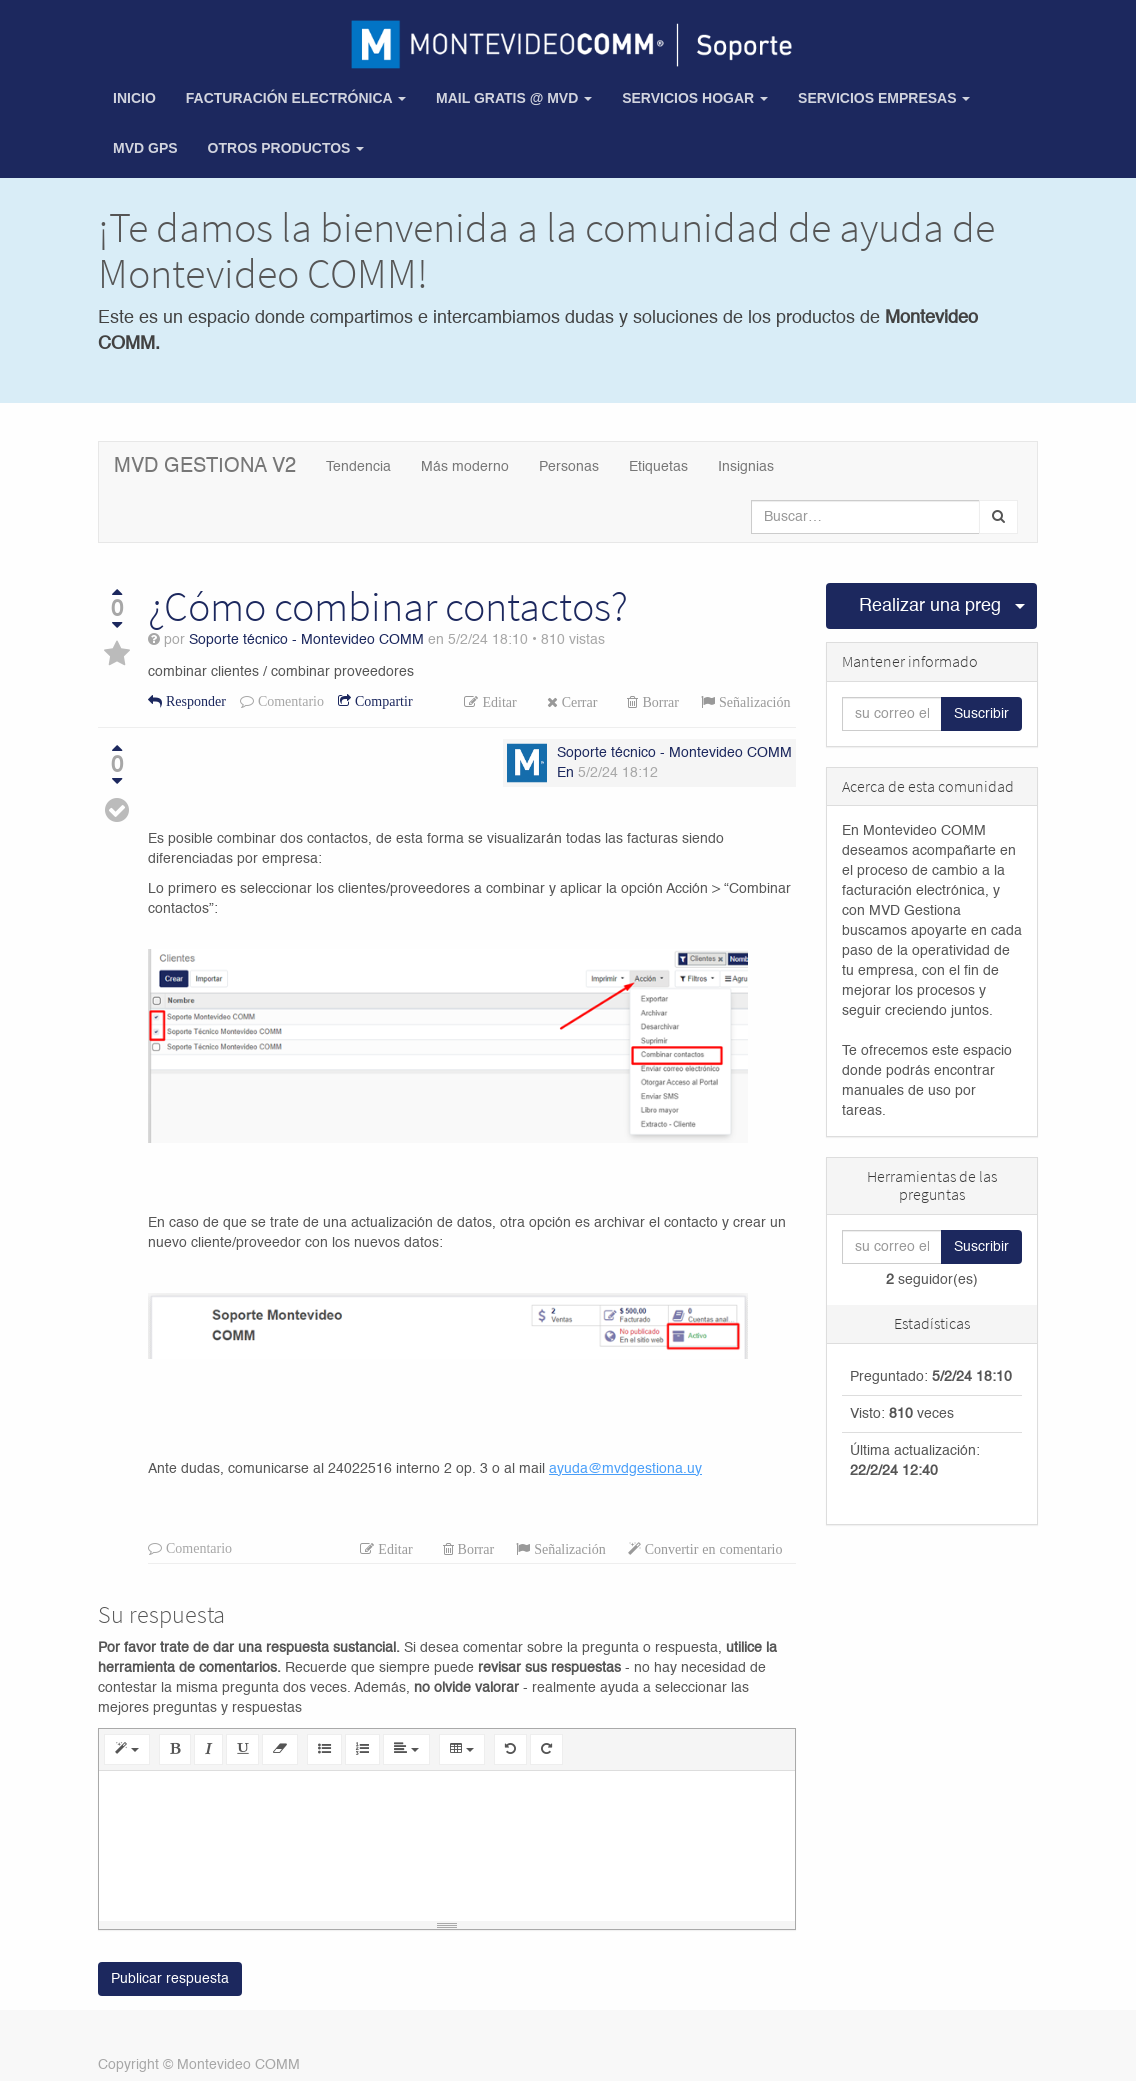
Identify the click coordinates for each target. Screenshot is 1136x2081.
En (565, 773)
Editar (497, 702)
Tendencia (358, 467)
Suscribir (981, 714)
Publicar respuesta (170, 1980)
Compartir (382, 701)
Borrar (658, 702)
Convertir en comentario (712, 1549)
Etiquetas (658, 467)
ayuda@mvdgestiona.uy (625, 1469)
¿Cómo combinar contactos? (388, 606)
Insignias (746, 467)
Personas (569, 467)
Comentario (289, 701)
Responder (194, 701)
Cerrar (578, 702)
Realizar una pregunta (931, 606)
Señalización (753, 702)
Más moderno (465, 467)
